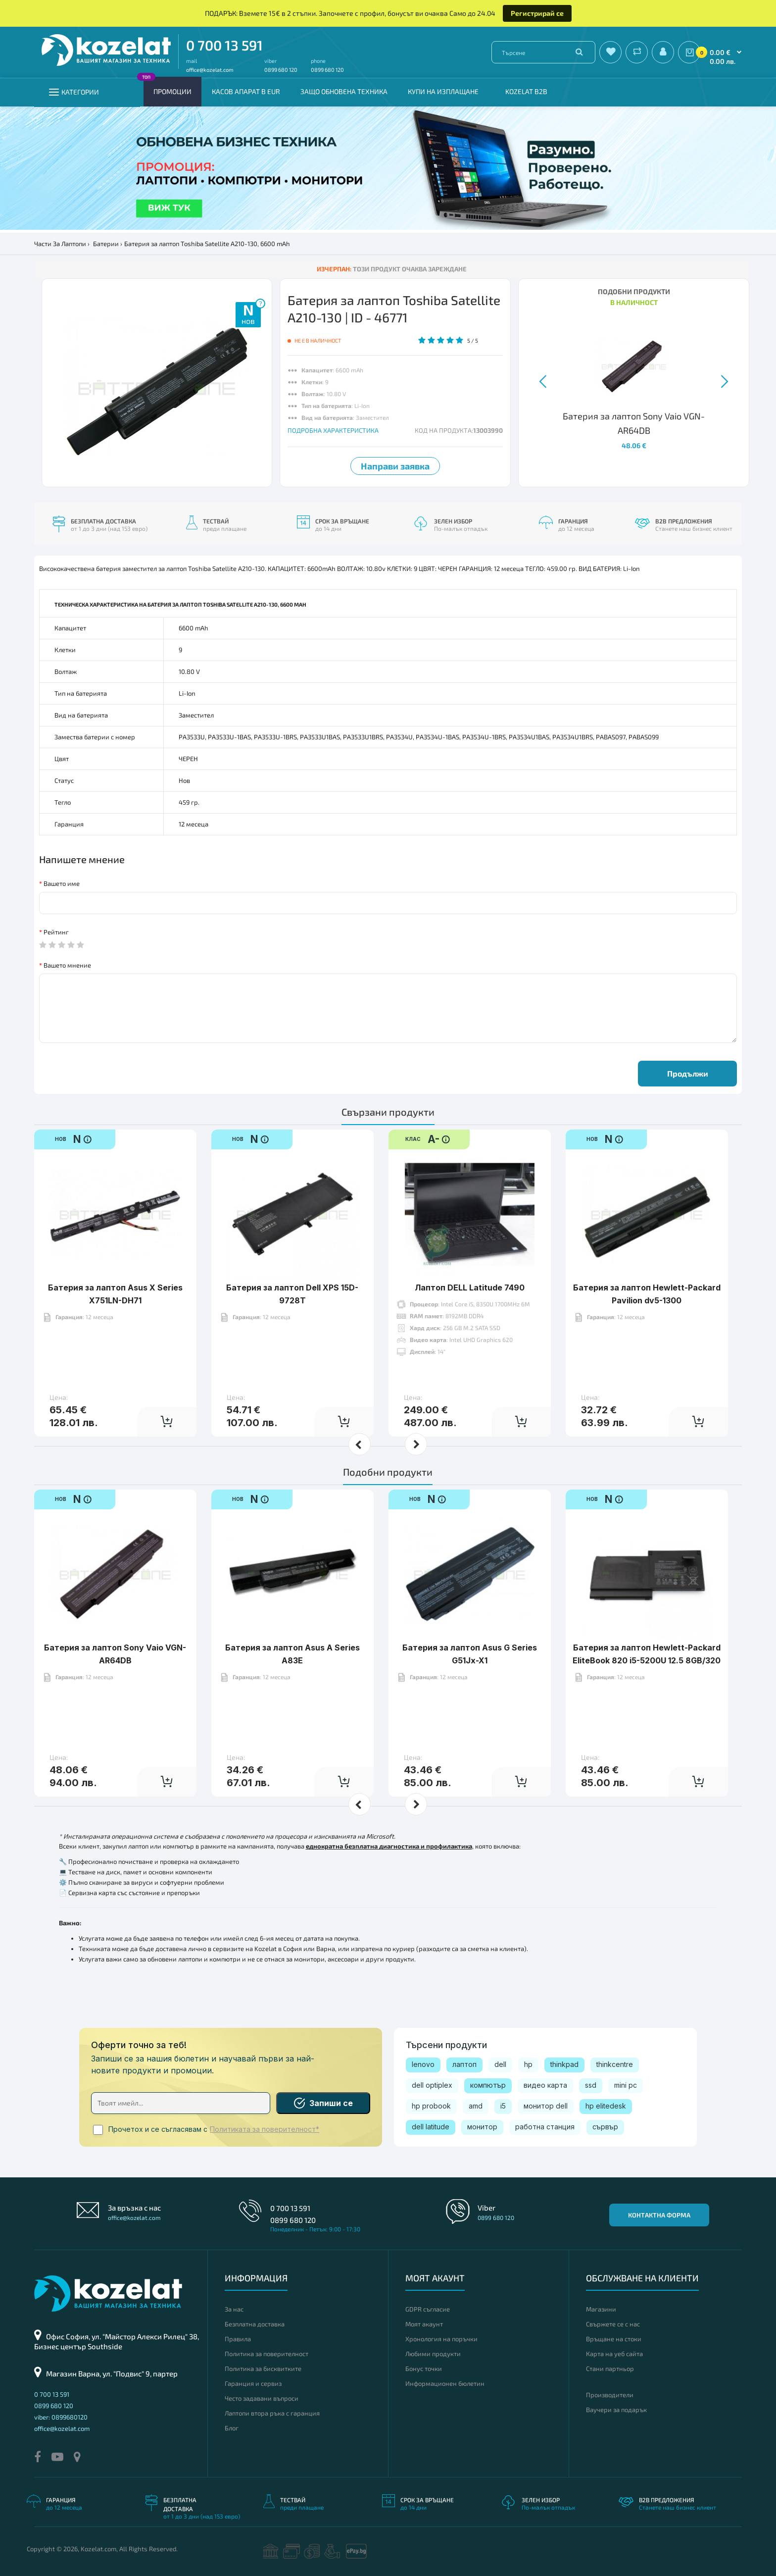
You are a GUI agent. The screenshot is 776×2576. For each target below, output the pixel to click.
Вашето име (62, 883)
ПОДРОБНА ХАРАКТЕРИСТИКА (333, 430)
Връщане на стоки (613, 2339)
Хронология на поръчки (441, 2339)
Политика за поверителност (266, 2354)
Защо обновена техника (344, 91)
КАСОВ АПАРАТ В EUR (246, 91)
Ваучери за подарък (616, 2410)
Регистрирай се (537, 13)
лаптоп (464, 2064)
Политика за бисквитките (263, 2368)
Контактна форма (659, 2215)
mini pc (625, 2085)
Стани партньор (610, 2368)
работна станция (545, 2126)
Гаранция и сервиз (253, 2383)
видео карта (545, 2085)
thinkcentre (614, 2064)
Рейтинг (56, 932)
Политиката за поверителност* (264, 2129)
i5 (503, 2106)
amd (476, 2106)
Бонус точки (423, 2368)
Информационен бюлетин (445, 2383)
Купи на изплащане (443, 91)
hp (528, 2064)
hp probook (431, 2106)
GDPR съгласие (427, 2309)
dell (500, 2064)
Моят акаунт (424, 2324)
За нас (234, 2309)
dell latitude (430, 2126)
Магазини (601, 2309)
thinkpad (564, 2064)
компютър (488, 2085)
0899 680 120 (280, 69)
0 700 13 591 (224, 45)
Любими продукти (433, 2354)
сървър (605, 2126)
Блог (232, 2428)
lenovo (423, 2064)
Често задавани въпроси (261, 2398)
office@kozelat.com (210, 69)
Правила (238, 2339)
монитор (482, 2126)
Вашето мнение (67, 965)
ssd (590, 2085)
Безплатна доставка (255, 2324)
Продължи (687, 1073)
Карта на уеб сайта (614, 2354)
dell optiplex (432, 2085)
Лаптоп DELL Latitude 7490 (470, 1287)
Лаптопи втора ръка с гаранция (272, 2413)
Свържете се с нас (613, 2324)
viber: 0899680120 (61, 2417)
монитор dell (546, 2106)
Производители (609, 2395)
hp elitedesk (605, 2106)
